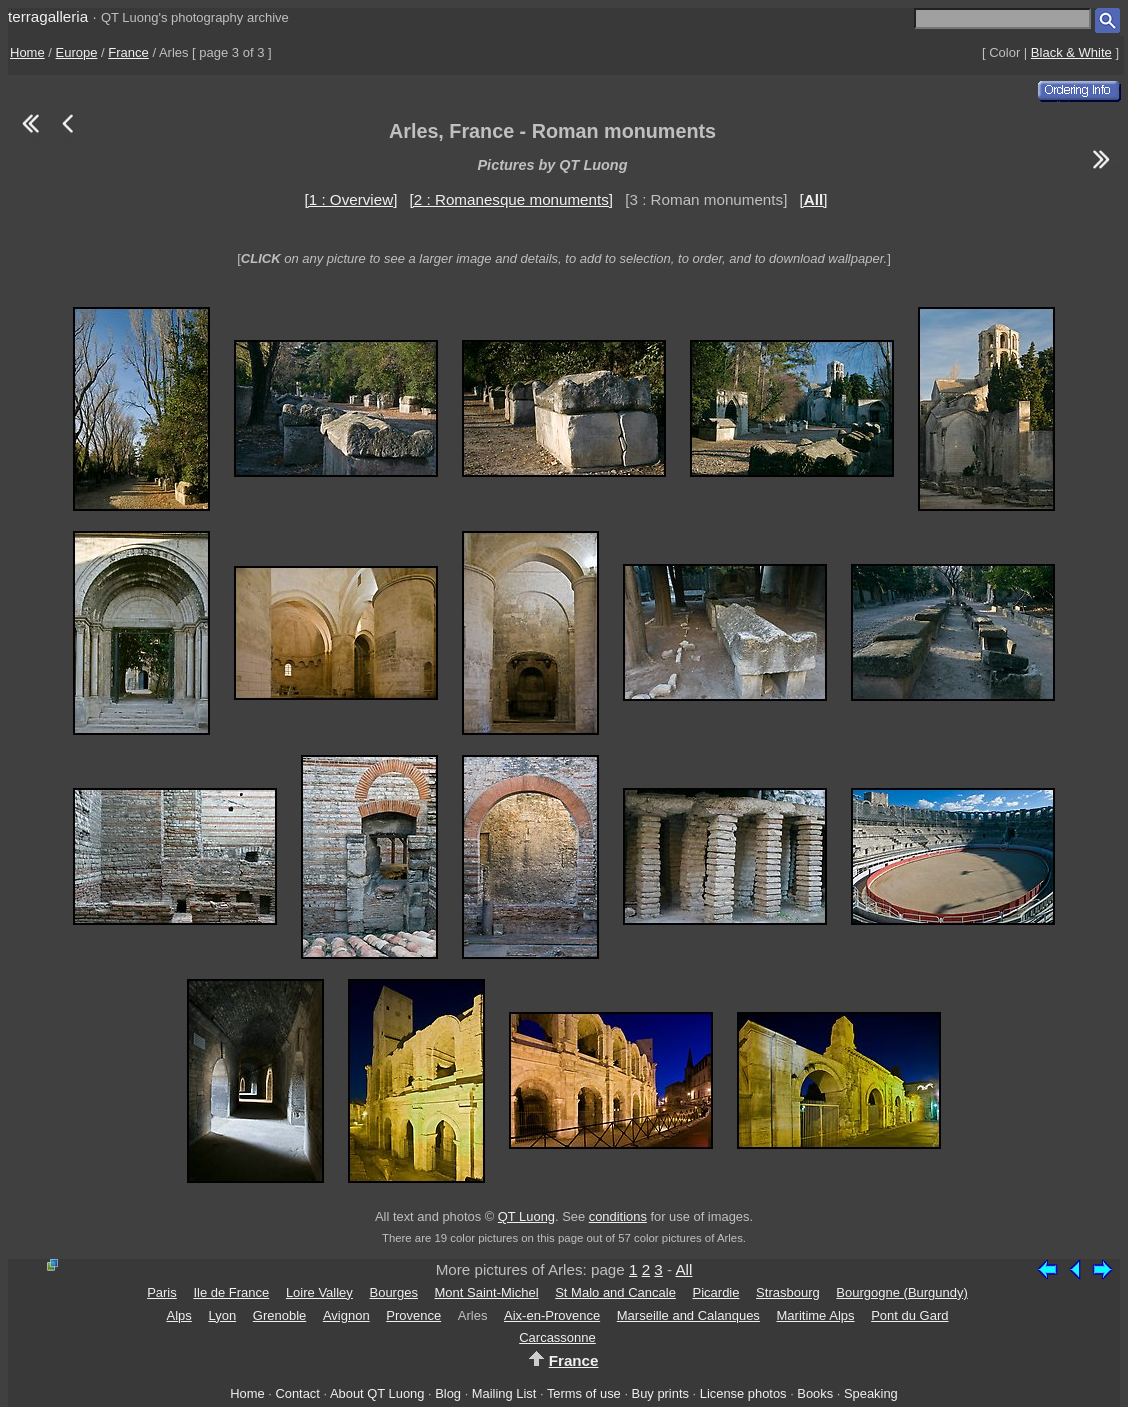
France (128, 52)
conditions (618, 1216)
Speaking (871, 1393)
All (683, 1269)
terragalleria (48, 16)
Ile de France (231, 1292)
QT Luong (526, 1216)
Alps (179, 1315)
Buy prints (660, 1393)
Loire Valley (319, 1292)
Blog (448, 1393)
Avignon (346, 1315)
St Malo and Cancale (615, 1292)
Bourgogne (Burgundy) (902, 1292)
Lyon (222, 1315)
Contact (297, 1393)
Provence (413, 1315)
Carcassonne (557, 1337)
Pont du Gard (909, 1315)
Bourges (393, 1292)
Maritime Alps (816, 1315)
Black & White (1071, 52)
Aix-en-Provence (552, 1315)
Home (27, 52)
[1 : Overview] (351, 199)
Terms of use (584, 1393)
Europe (77, 52)
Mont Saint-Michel (487, 1292)
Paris (162, 1292)
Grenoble (279, 1315)
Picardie (716, 1292)
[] (814, 199)
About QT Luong (377, 1393)
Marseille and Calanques (688, 1315)
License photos (743, 1393)
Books (815, 1393)
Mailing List (504, 1393)
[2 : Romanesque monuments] (511, 199)
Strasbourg (788, 1292)
